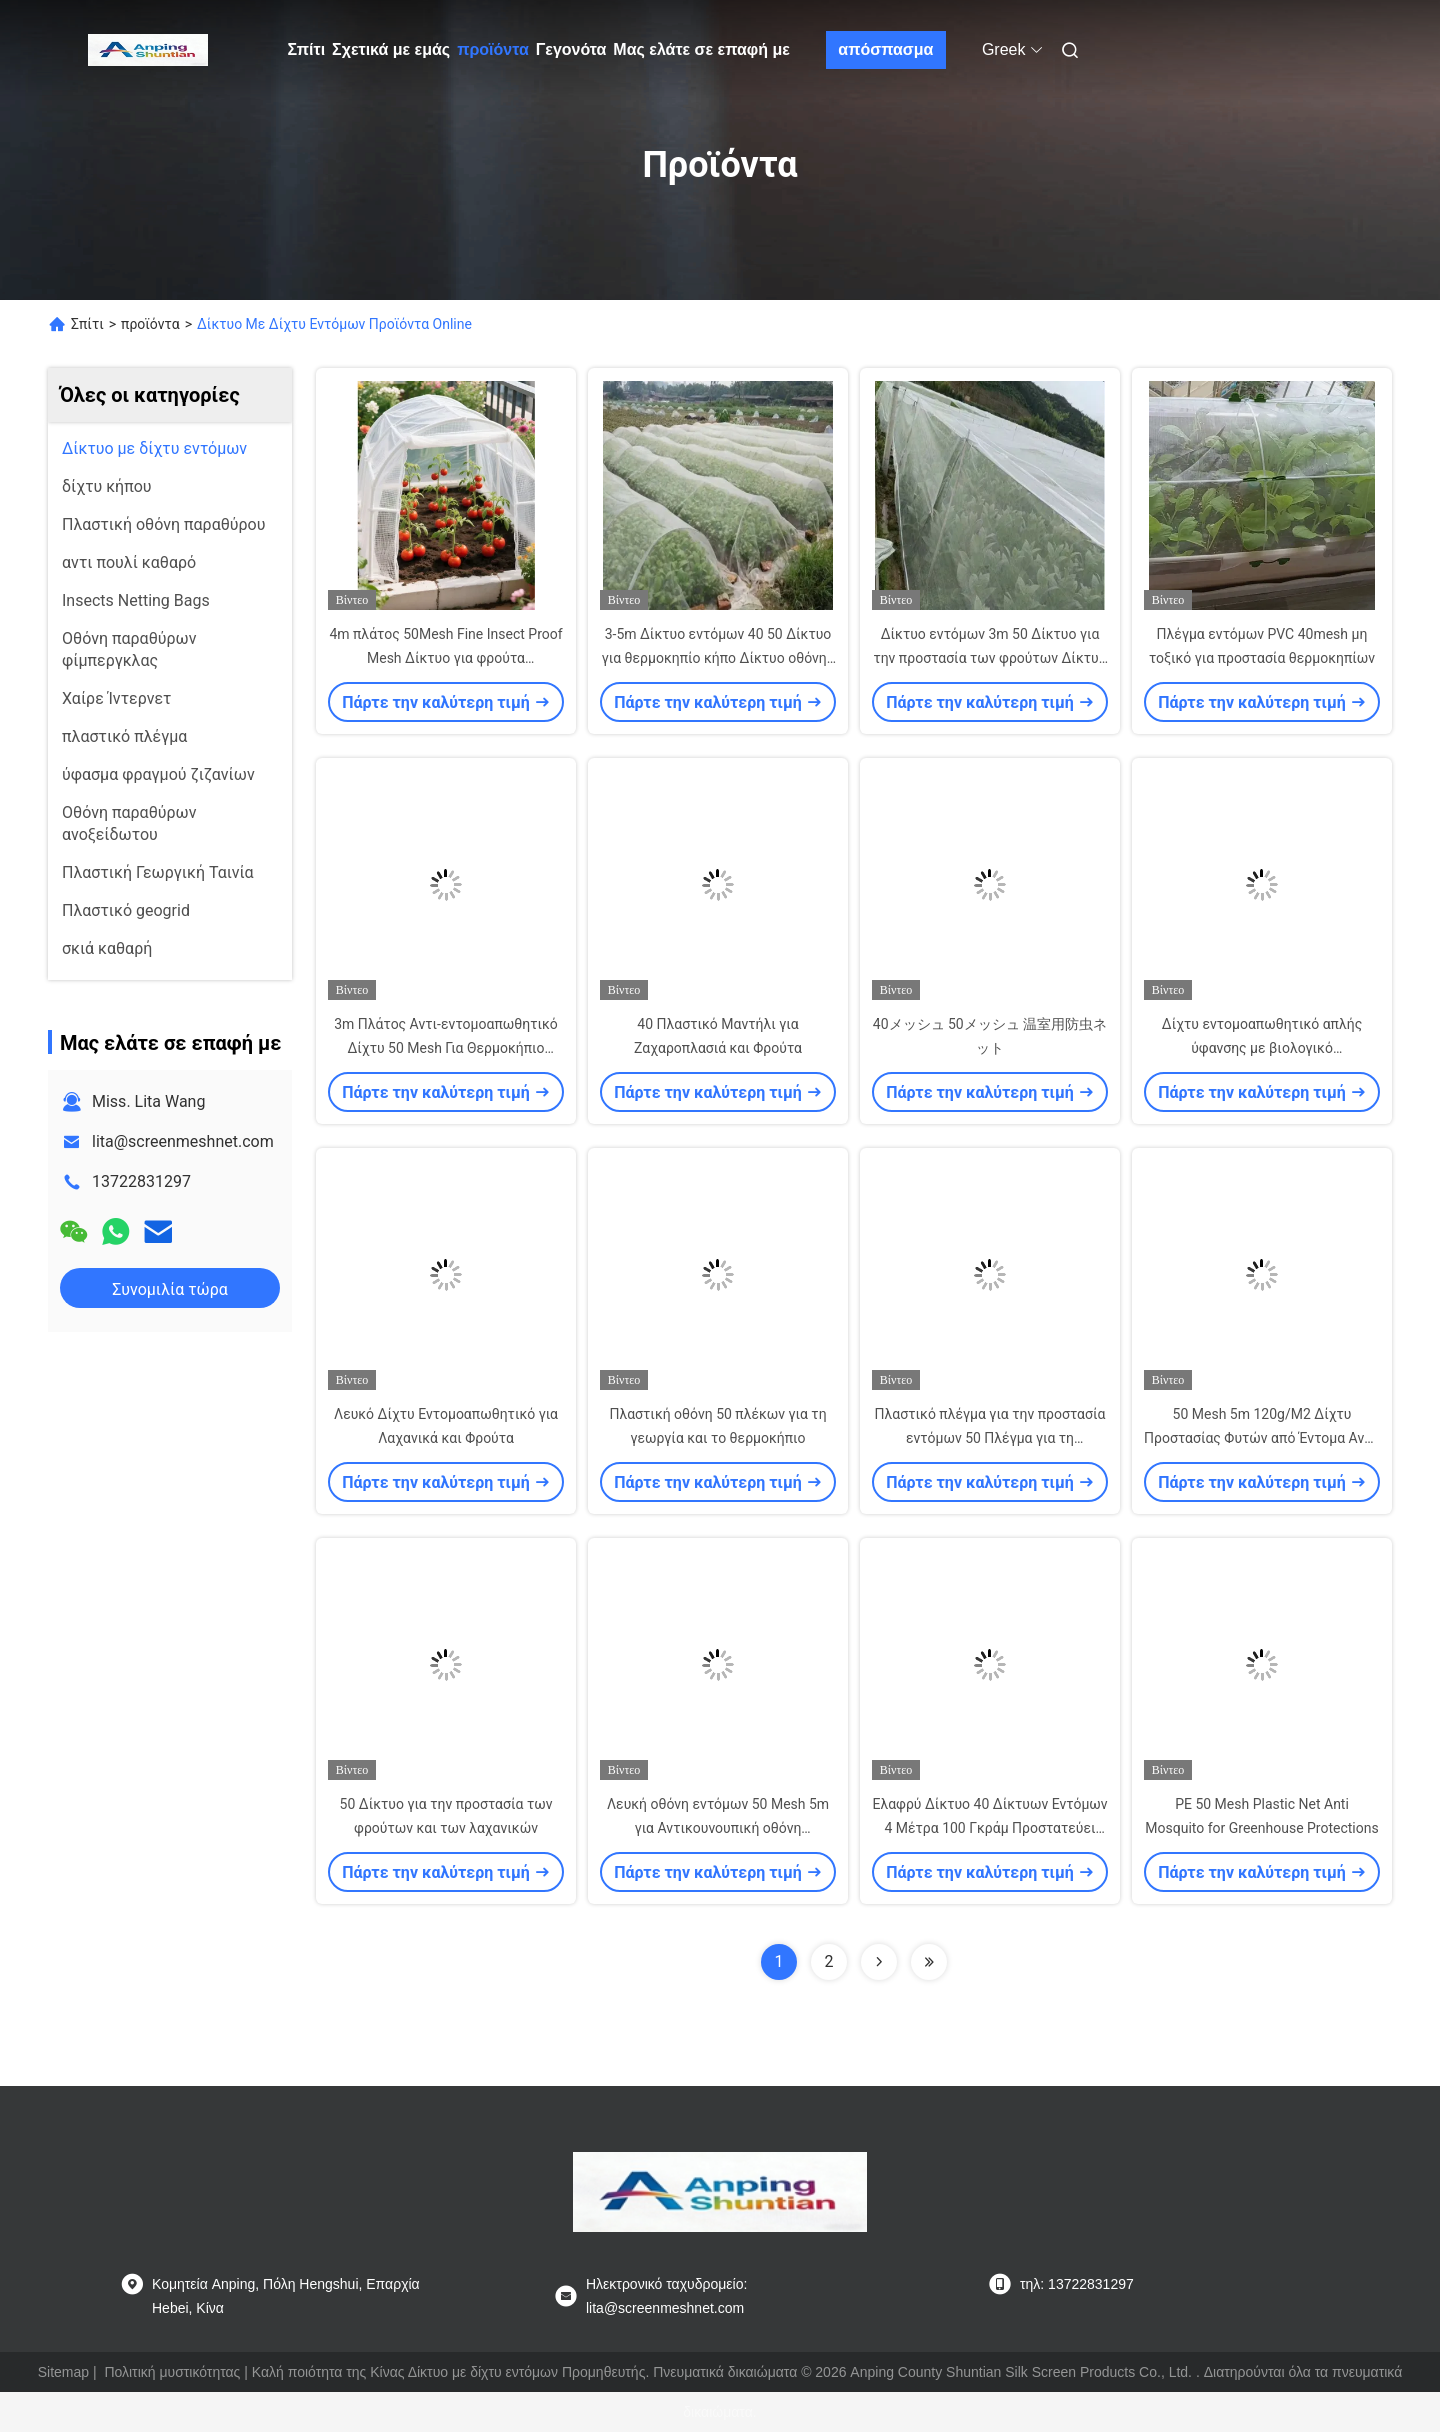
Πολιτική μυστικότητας (172, 2372)
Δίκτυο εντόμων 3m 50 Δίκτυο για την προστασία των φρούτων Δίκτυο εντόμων (989, 658)
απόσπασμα (885, 49)
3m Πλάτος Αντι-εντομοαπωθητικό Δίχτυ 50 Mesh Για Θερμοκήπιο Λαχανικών (446, 1048)
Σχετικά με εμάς (391, 49)
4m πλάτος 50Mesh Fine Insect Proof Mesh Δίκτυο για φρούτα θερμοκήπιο (445, 658)
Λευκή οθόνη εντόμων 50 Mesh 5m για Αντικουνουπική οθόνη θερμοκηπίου (718, 1828)
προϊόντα (493, 49)
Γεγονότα (571, 49)
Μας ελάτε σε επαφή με (701, 49)
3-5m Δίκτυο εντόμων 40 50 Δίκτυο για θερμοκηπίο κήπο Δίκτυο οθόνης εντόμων (718, 658)
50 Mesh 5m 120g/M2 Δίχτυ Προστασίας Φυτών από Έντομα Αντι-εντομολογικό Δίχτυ (1262, 1438)
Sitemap (63, 2372)
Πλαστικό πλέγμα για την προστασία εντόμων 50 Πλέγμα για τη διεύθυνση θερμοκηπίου (990, 1438)
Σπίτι (307, 49)
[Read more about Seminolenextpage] (879, 1962)
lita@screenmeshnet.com (183, 1141)
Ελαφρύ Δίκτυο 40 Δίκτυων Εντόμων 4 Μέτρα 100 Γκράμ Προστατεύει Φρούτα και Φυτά (989, 1828)
